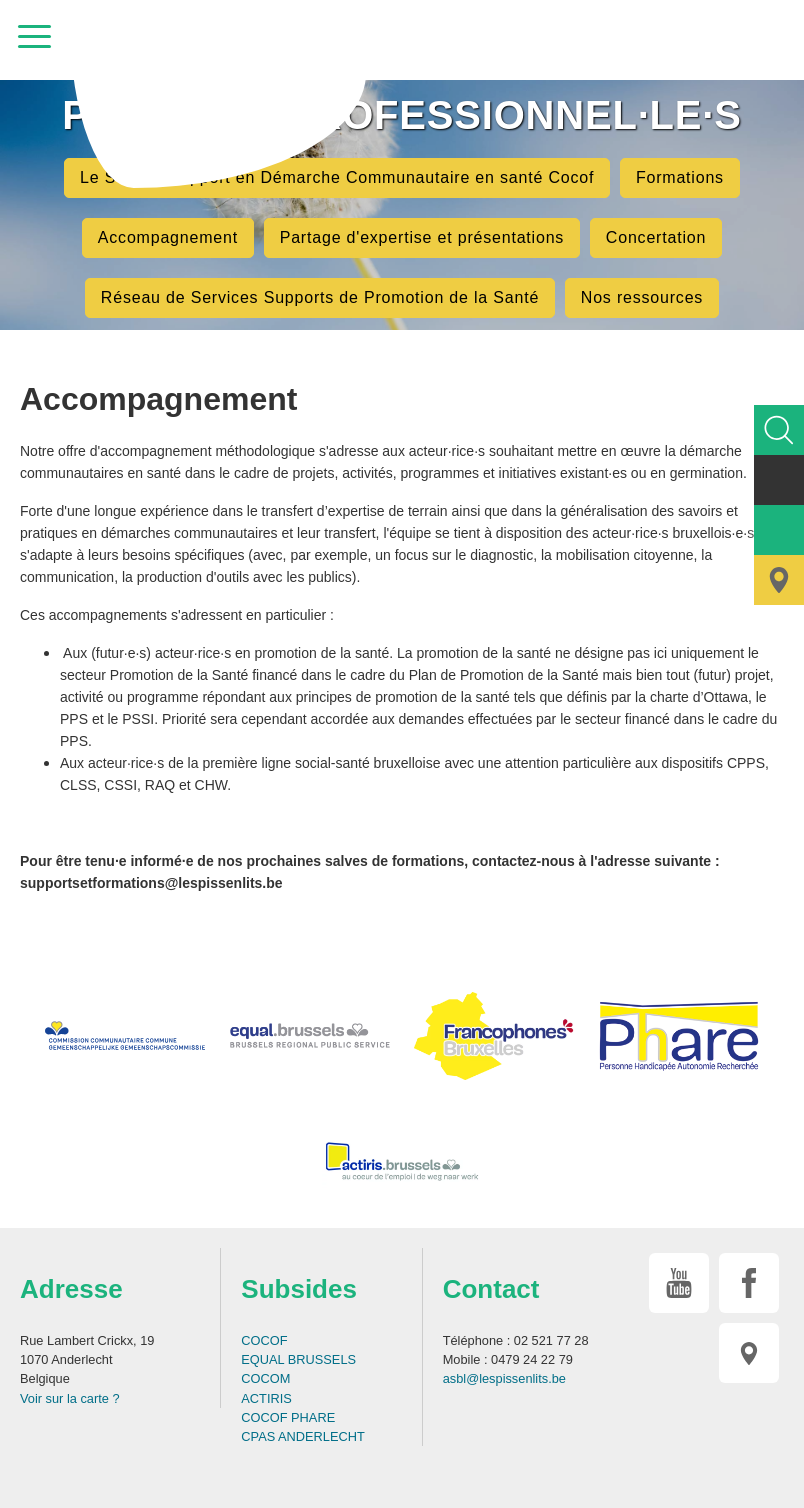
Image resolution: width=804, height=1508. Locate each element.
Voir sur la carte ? (70, 1398)
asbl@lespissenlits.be (504, 1378)
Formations (680, 177)
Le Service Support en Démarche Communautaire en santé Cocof (337, 177)
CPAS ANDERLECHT (303, 1436)
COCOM (265, 1378)
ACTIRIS (266, 1398)
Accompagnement (168, 237)
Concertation (656, 237)
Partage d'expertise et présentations (422, 237)
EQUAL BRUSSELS (298, 1359)
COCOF (264, 1340)
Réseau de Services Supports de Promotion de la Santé (320, 297)
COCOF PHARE (288, 1417)
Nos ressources (642, 297)
